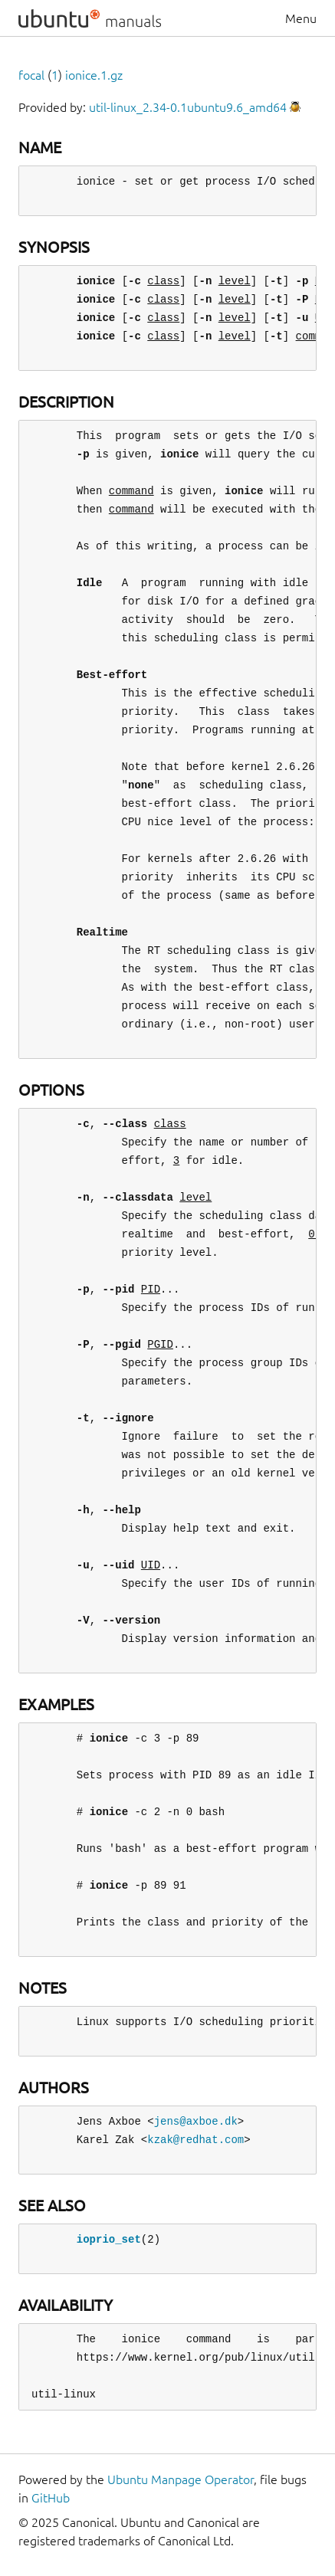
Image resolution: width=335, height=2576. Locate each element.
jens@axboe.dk (196, 2121)
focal (31, 75)
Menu (301, 18)
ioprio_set (109, 2239)
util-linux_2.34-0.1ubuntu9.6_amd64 (188, 107)
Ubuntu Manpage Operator (180, 2479)
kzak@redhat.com (195, 2139)
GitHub (50, 2498)
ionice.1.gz (94, 75)
